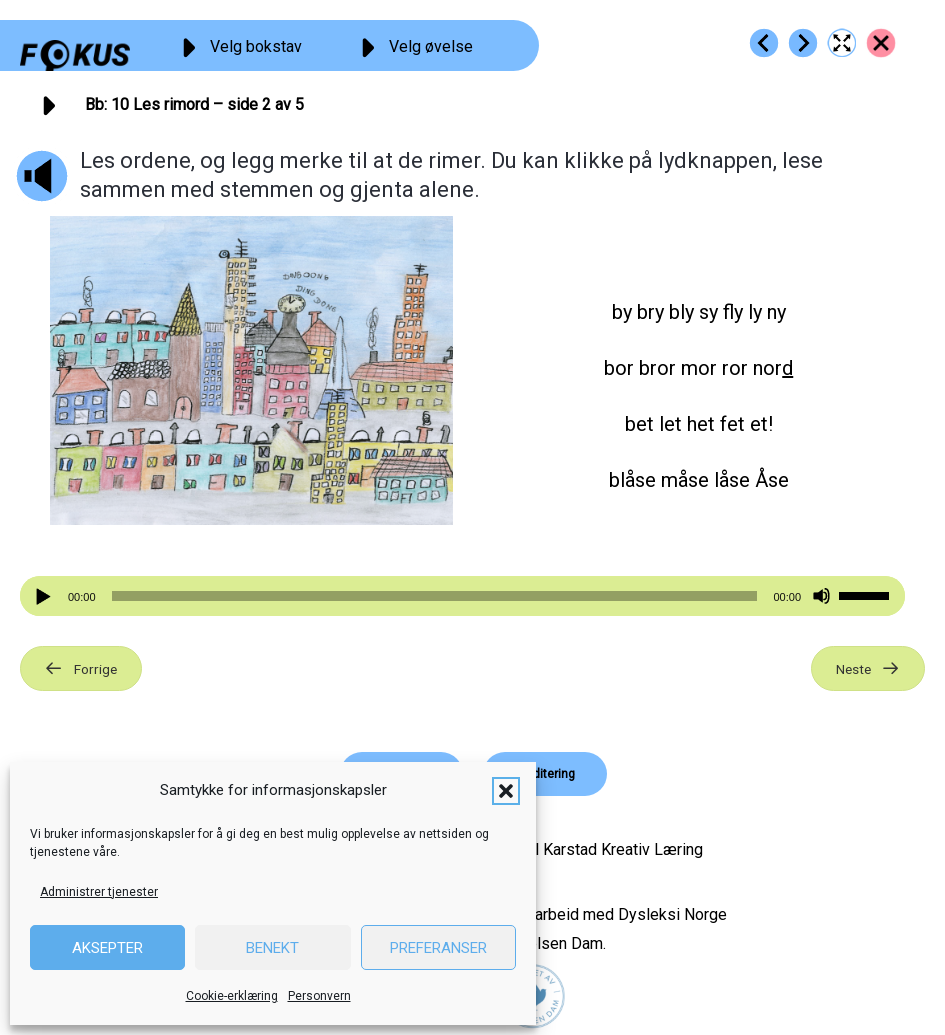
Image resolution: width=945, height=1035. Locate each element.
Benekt (272, 948)
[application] (462, 596)
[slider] (435, 596)
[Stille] (821, 596)
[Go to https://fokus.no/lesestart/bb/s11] (803, 43)
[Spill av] (46, 596)
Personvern (319, 996)
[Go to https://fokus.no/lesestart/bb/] (881, 43)
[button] (506, 791)
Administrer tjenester (99, 892)
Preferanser (438, 948)
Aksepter (107, 948)
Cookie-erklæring (232, 996)
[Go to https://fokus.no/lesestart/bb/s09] (764, 43)
